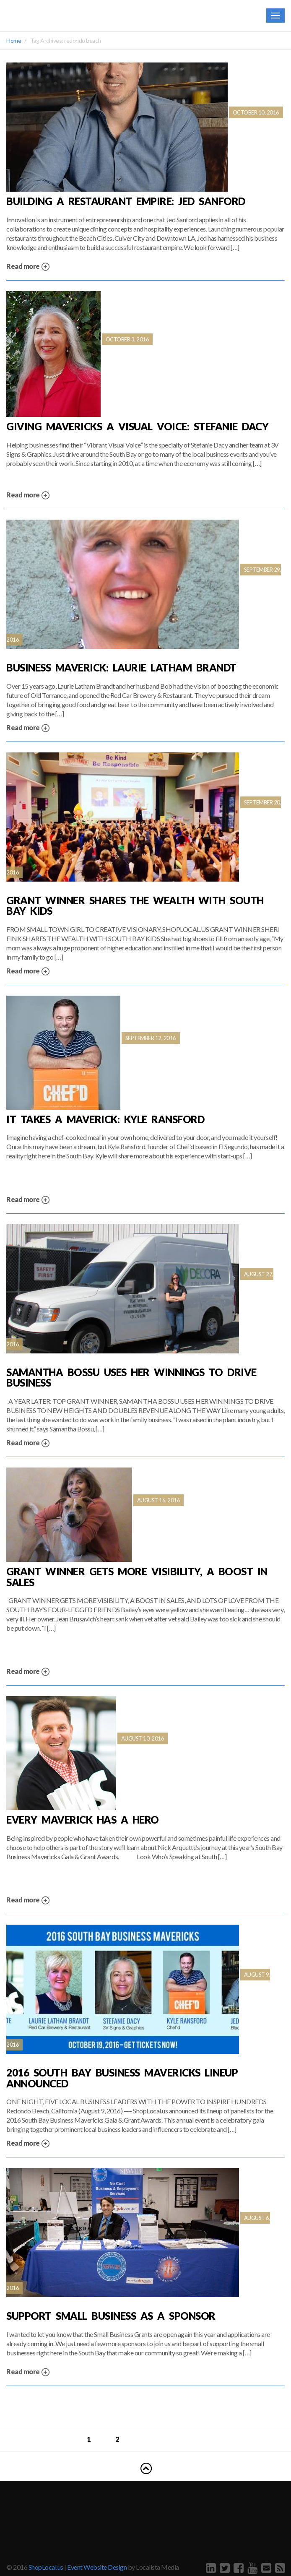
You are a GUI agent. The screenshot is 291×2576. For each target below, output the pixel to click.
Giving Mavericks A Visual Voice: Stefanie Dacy (137, 426)
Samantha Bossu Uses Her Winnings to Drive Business (131, 1377)
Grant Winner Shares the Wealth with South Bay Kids (135, 905)
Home (13, 40)
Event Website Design (97, 2567)
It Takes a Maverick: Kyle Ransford (105, 1119)
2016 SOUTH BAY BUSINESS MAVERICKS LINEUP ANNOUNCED (122, 2078)
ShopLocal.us (46, 2567)
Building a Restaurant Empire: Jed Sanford (125, 201)
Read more (28, 267)
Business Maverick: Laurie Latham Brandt (121, 667)
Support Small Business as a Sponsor (111, 2316)
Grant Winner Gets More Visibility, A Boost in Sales (137, 1576)
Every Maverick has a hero (82, 1819)
